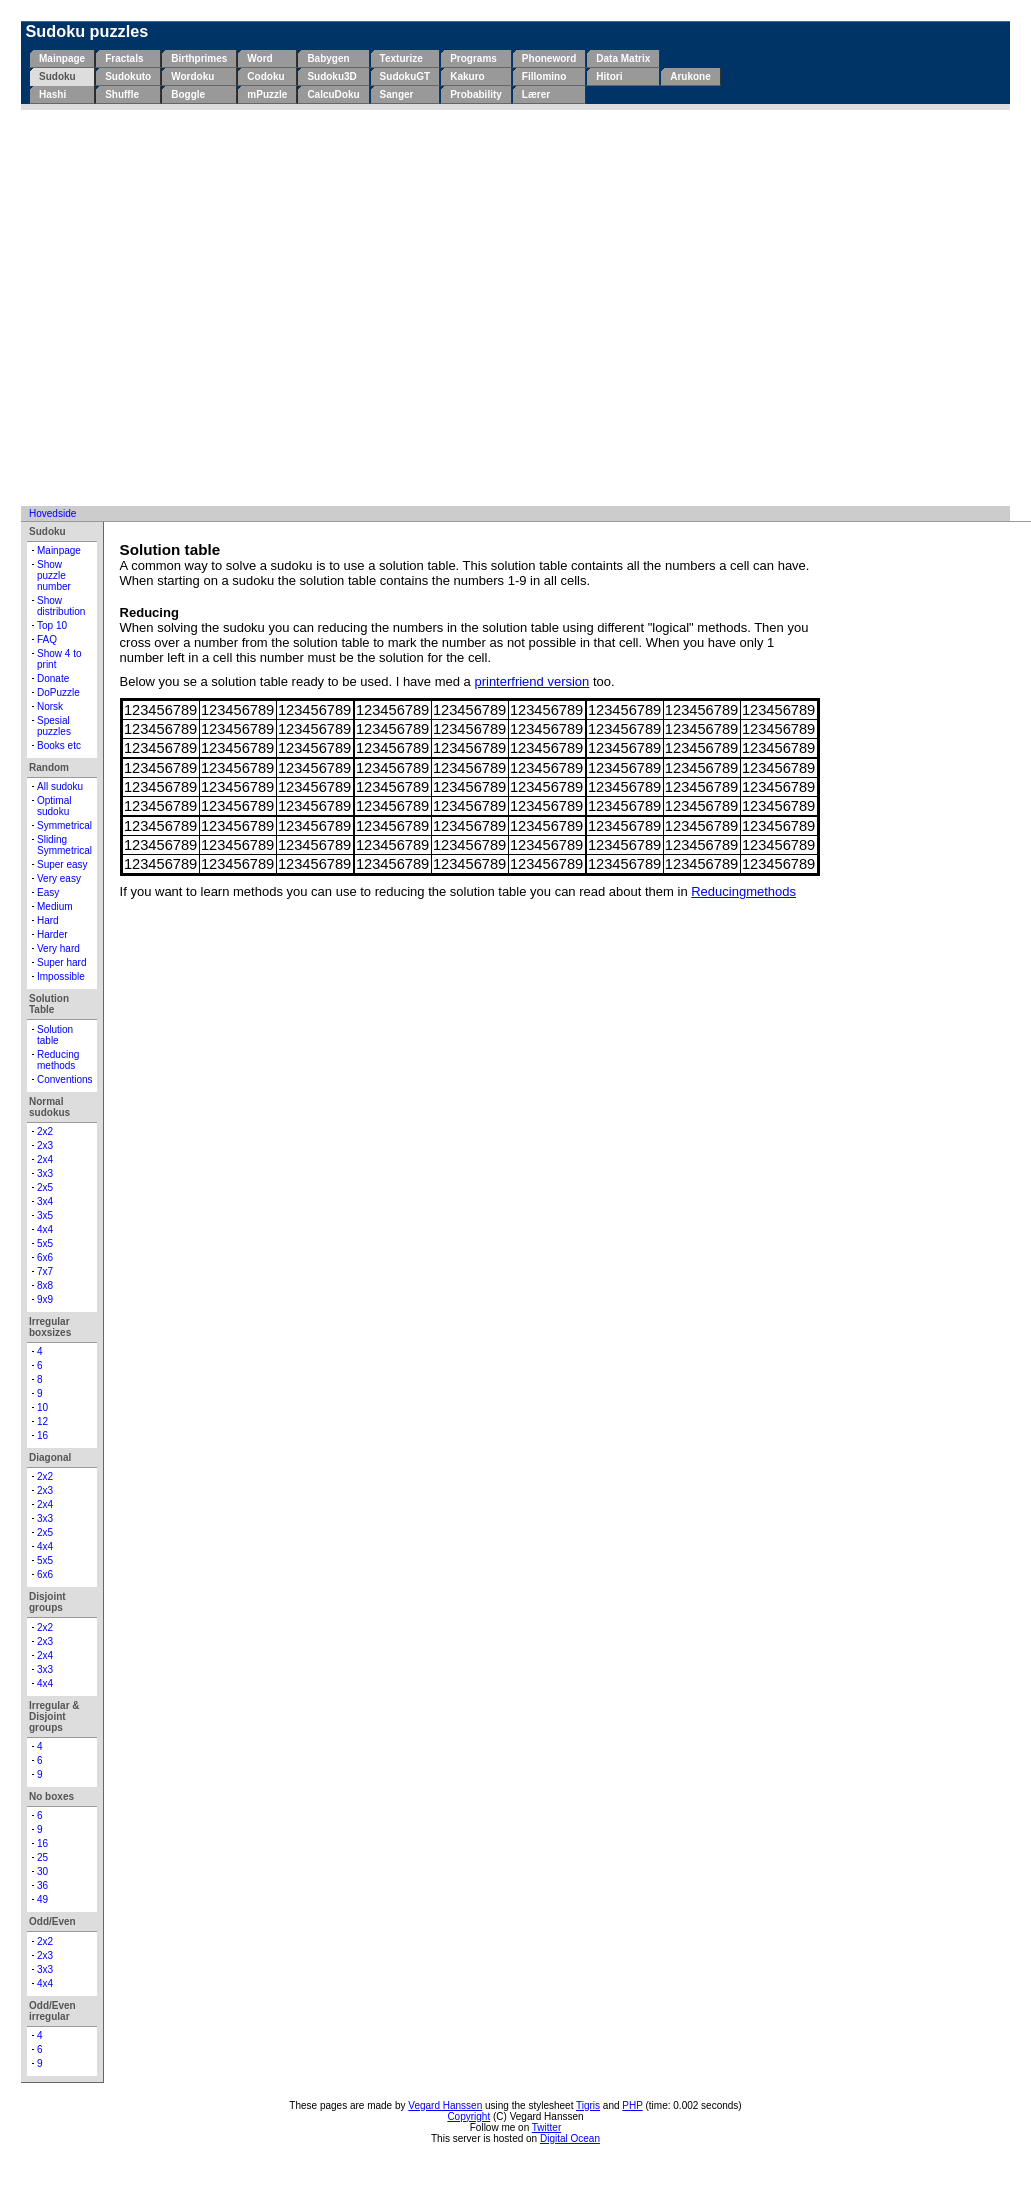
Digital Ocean (570, 2138)
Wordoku (192, 76)
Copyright (468, 2116)
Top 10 (52, 625)
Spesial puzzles (54, 726)
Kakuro (467, 76)
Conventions (65, 1079)
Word (259, 58)
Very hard (58, 948)
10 (42, 1407)
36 (42, 1885)
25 (42, 1857)
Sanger (397, 94)
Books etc (59, 745)
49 (42, 1899)
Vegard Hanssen (445, 2105)
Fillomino (544, 76)
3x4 (45, 1201)
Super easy (62, 864)
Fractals (124, 58)
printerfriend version (531, 681)
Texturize (401, 58)
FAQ (47, 639)
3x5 (45, 1215)
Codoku (265, 76)
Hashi (52, 94)
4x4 (45, 1229)
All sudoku (60, 786)
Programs (473, 58)
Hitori (609, 76)
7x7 (45, 1271)
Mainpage (62, 58)
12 (42, 1421)
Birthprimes (199, 58)
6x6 (45, 1257)
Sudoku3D (331, 76)
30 (42, 1871)
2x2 (45, 1131)
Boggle (188, 94)
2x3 (45, 1145)
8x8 (45, 1285)
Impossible (61, 976)
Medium (55, 906)
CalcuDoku (333, 94)
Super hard (61, 962)
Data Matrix (623, 58)
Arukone (690, 76)
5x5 (45, 1243)
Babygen (328, 58)
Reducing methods (58, 1060)
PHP (632, 2105)
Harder (52, 934)
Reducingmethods (743, 891)
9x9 (45, 1299)
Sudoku (57, 76)
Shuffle (122, 94)
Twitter (546, 2127)
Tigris (588, 2105)
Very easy (59, 878)
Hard (48, 920)
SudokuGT (405, 76)
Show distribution (61, 606)
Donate (53, 678)
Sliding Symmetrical (64, 845)
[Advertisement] (187, 307)
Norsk (50, 706)
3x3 (45, 1173)
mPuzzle (267, 94)
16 (42, 1435)
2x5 (45, 1187)
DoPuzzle (58, 692)
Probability (476, 94)
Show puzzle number (54, 575)
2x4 (45, 1159)
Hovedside (52, 513)
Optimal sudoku (54, 806)
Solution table (55, 1035)
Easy (48, 892)
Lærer (536, 94)
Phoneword (549, 58)
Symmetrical (64, 825)
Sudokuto (128, 76)
